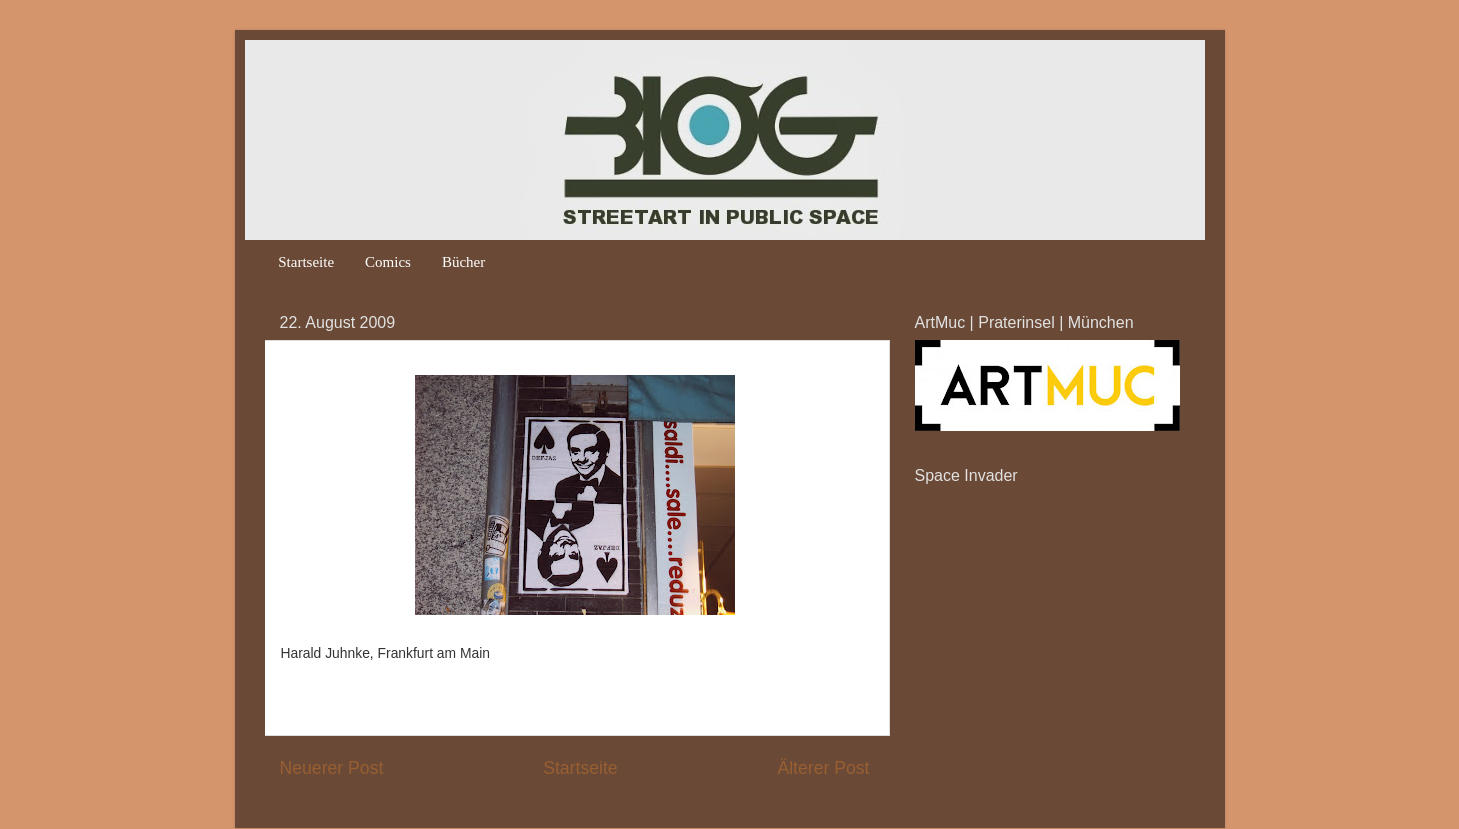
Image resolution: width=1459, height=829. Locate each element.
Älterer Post (823, 768)
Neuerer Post (332, 768)
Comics (388, 262)
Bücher (463, 262)
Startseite (306, 262)
